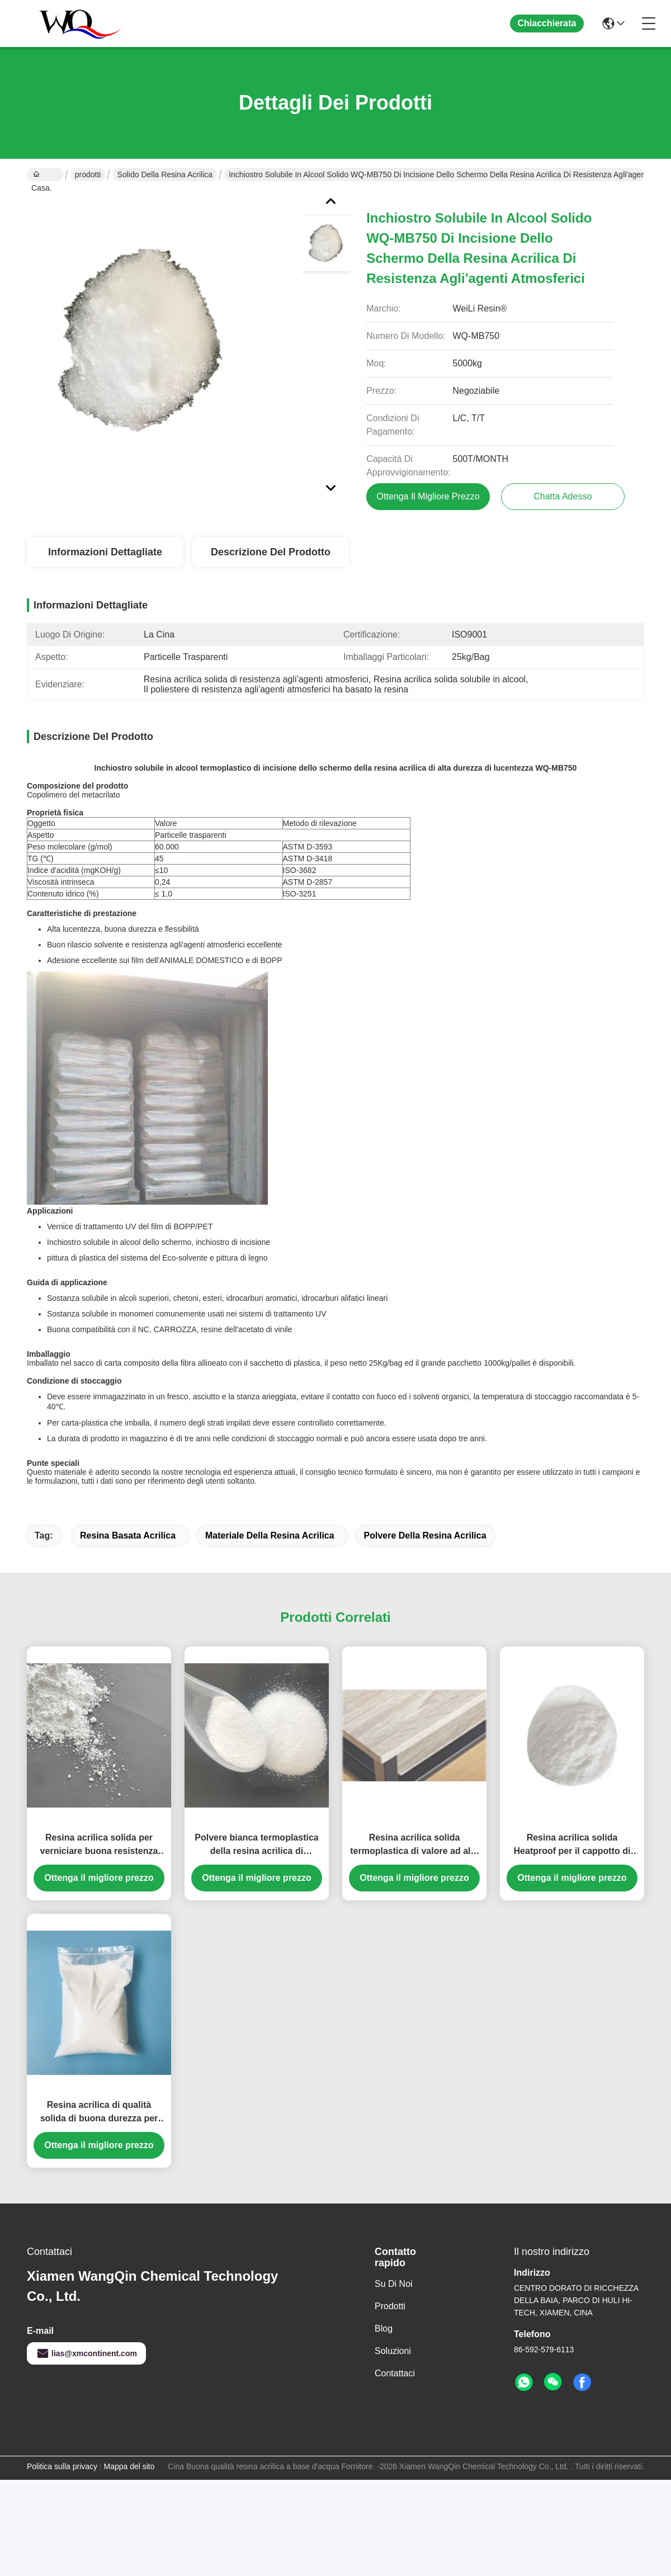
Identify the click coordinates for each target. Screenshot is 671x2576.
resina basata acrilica (128, 1300)
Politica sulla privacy (62, 2231)
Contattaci (395, 2138)
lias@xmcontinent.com (86, 2118)
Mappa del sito (128, 2231)
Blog (384, 2093)
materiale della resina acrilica (269, 1300)
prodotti (88, 174)
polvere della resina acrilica (425, 1300)
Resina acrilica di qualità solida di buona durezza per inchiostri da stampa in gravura (99, 1877)
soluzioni (393, 2116)
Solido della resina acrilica (164, 174)
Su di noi (394, 2049)
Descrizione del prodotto (270, 552)
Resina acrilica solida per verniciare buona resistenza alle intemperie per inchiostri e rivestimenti (98, 1610)
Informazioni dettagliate (105, 552)
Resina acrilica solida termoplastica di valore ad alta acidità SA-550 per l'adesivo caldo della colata (414, 1610)
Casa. (41, 175)
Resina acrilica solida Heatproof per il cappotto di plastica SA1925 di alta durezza (572, 1610)
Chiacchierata (547, 23)
